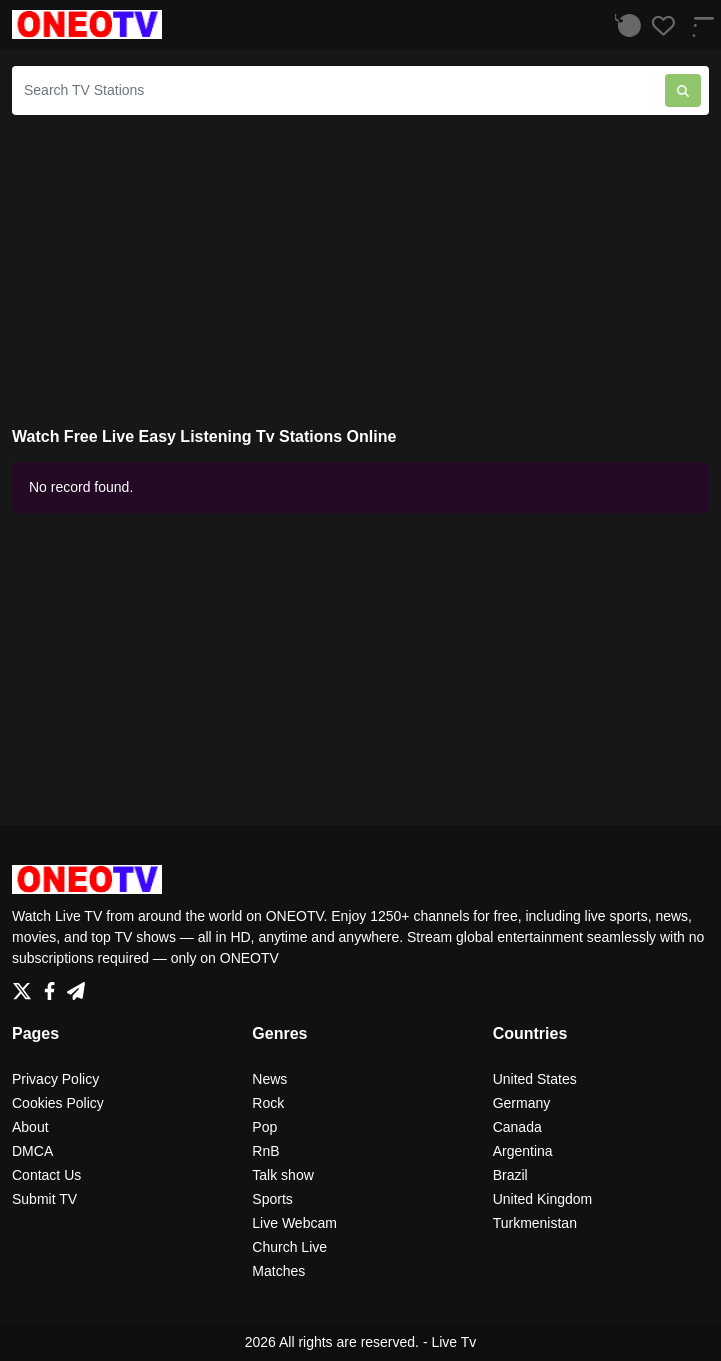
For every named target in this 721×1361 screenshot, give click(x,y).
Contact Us (46, 1175)
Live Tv (453, 1342)
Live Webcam (294, 1223)
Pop (264, 1127)
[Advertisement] (360, 271)
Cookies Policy (58, 1103)
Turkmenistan (535, 1223)
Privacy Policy (55, 1079)
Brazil (510, 1175)
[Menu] (696, 24)
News (269, 1079)
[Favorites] (658, 25)
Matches (278, 1271)
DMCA (32, 1151)
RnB (265, 1151)
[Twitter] (26, 985)
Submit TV (44, 1199)
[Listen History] (624, 25)
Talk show (282, 1175)
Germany (522, 1103)
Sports (272, 1199)
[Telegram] (76, 985)
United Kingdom (543, 1199)
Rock (268, 1103)
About (30, 1127)
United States (535, 1079)
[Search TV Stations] (338, 90)
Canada (517, 1127)
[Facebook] (53, 985)
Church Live (289, 1247)
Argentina (523, 1151)
